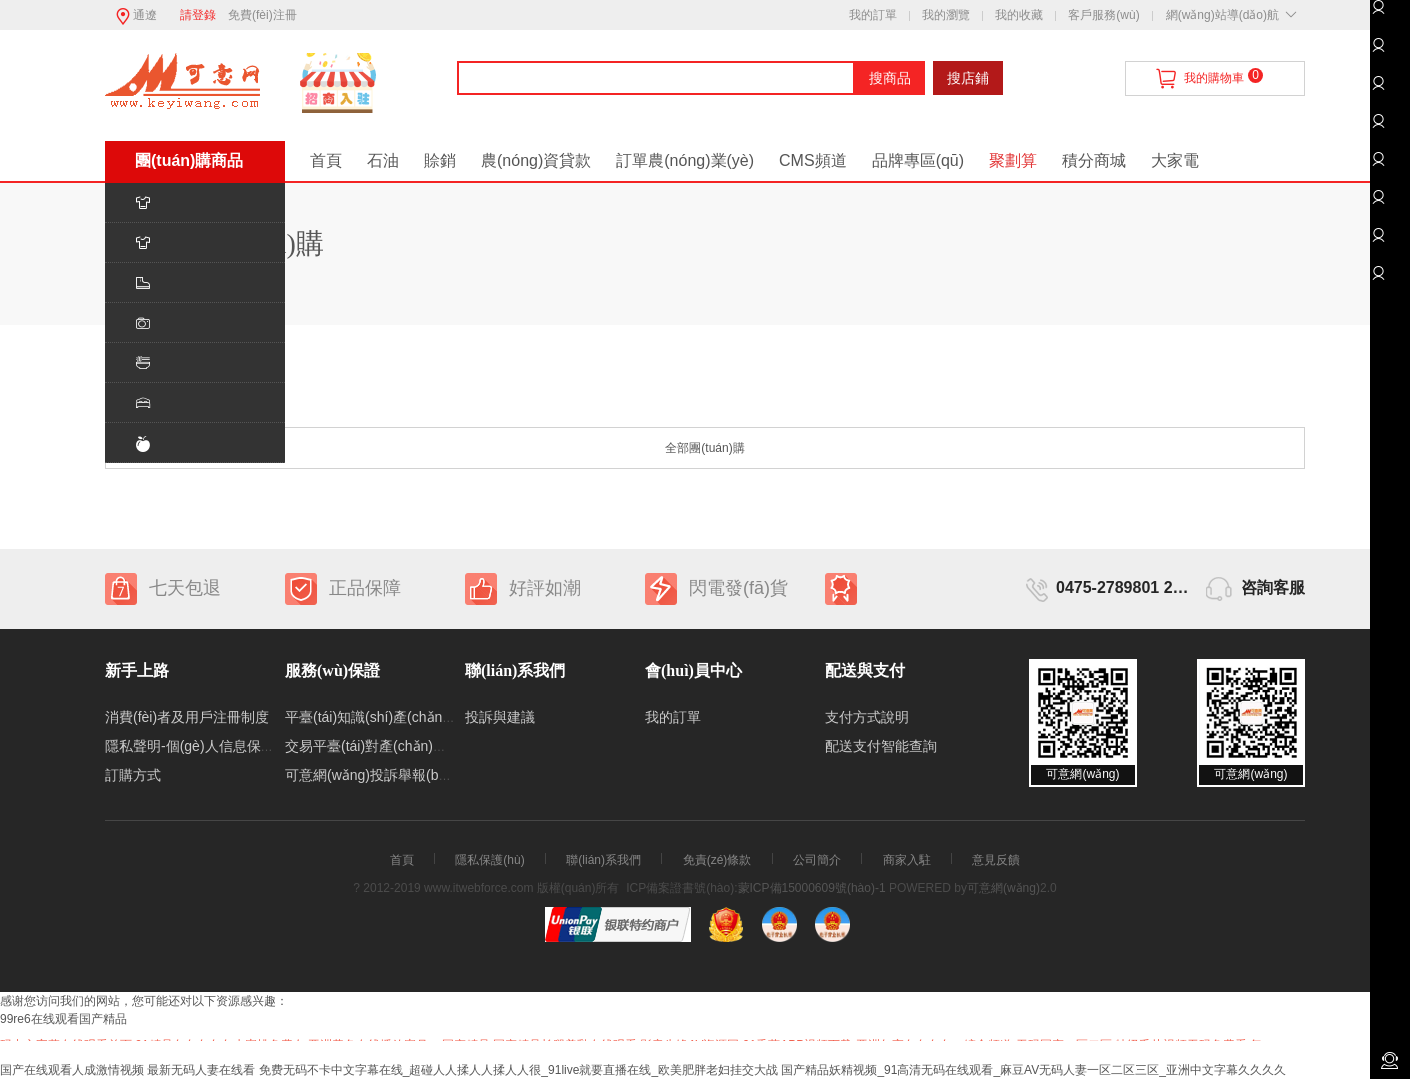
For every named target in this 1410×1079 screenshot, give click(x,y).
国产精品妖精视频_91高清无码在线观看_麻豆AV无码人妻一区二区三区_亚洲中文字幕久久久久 (1033, 1070)
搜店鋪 (968, 78)
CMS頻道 (813, 160)
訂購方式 (133, 775)
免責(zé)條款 (717, 860)
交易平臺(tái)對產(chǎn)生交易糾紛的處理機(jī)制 (437, 746)
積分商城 (1094, 160)
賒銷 (440, 160)
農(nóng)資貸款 (536, 160)
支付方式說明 (867, 717)
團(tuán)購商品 (189, 160)
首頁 (326, 160)
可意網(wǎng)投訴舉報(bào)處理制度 (400, 775)
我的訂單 (873, 15)
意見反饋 (996, 860)
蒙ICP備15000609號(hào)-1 (812, 888)
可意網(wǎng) (1003, 888)
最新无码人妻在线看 (201, 1070)
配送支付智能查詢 (881, 746)
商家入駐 (907, 860)
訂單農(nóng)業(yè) (685, 160)
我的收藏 (1019, 15)
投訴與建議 (500, 717)
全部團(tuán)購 (704, 448)
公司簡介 (817, 860)
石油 (383, 160)
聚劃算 (1013, 160)
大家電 (1175, 160)
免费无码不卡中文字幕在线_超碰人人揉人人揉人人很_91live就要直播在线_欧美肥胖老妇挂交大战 (518, 1070)
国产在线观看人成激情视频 (72, 1070)
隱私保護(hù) (489, 860)
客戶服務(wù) (1103, 15)
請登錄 (198, 15)
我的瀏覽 (946, 15)
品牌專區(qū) (918, 160)
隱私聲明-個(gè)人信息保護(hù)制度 (216, 746)
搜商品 (890, 78)
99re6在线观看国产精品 (63, 1019)
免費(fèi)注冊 (262, 15)
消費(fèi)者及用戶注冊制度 (187, 717)
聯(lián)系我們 (603, 860)
